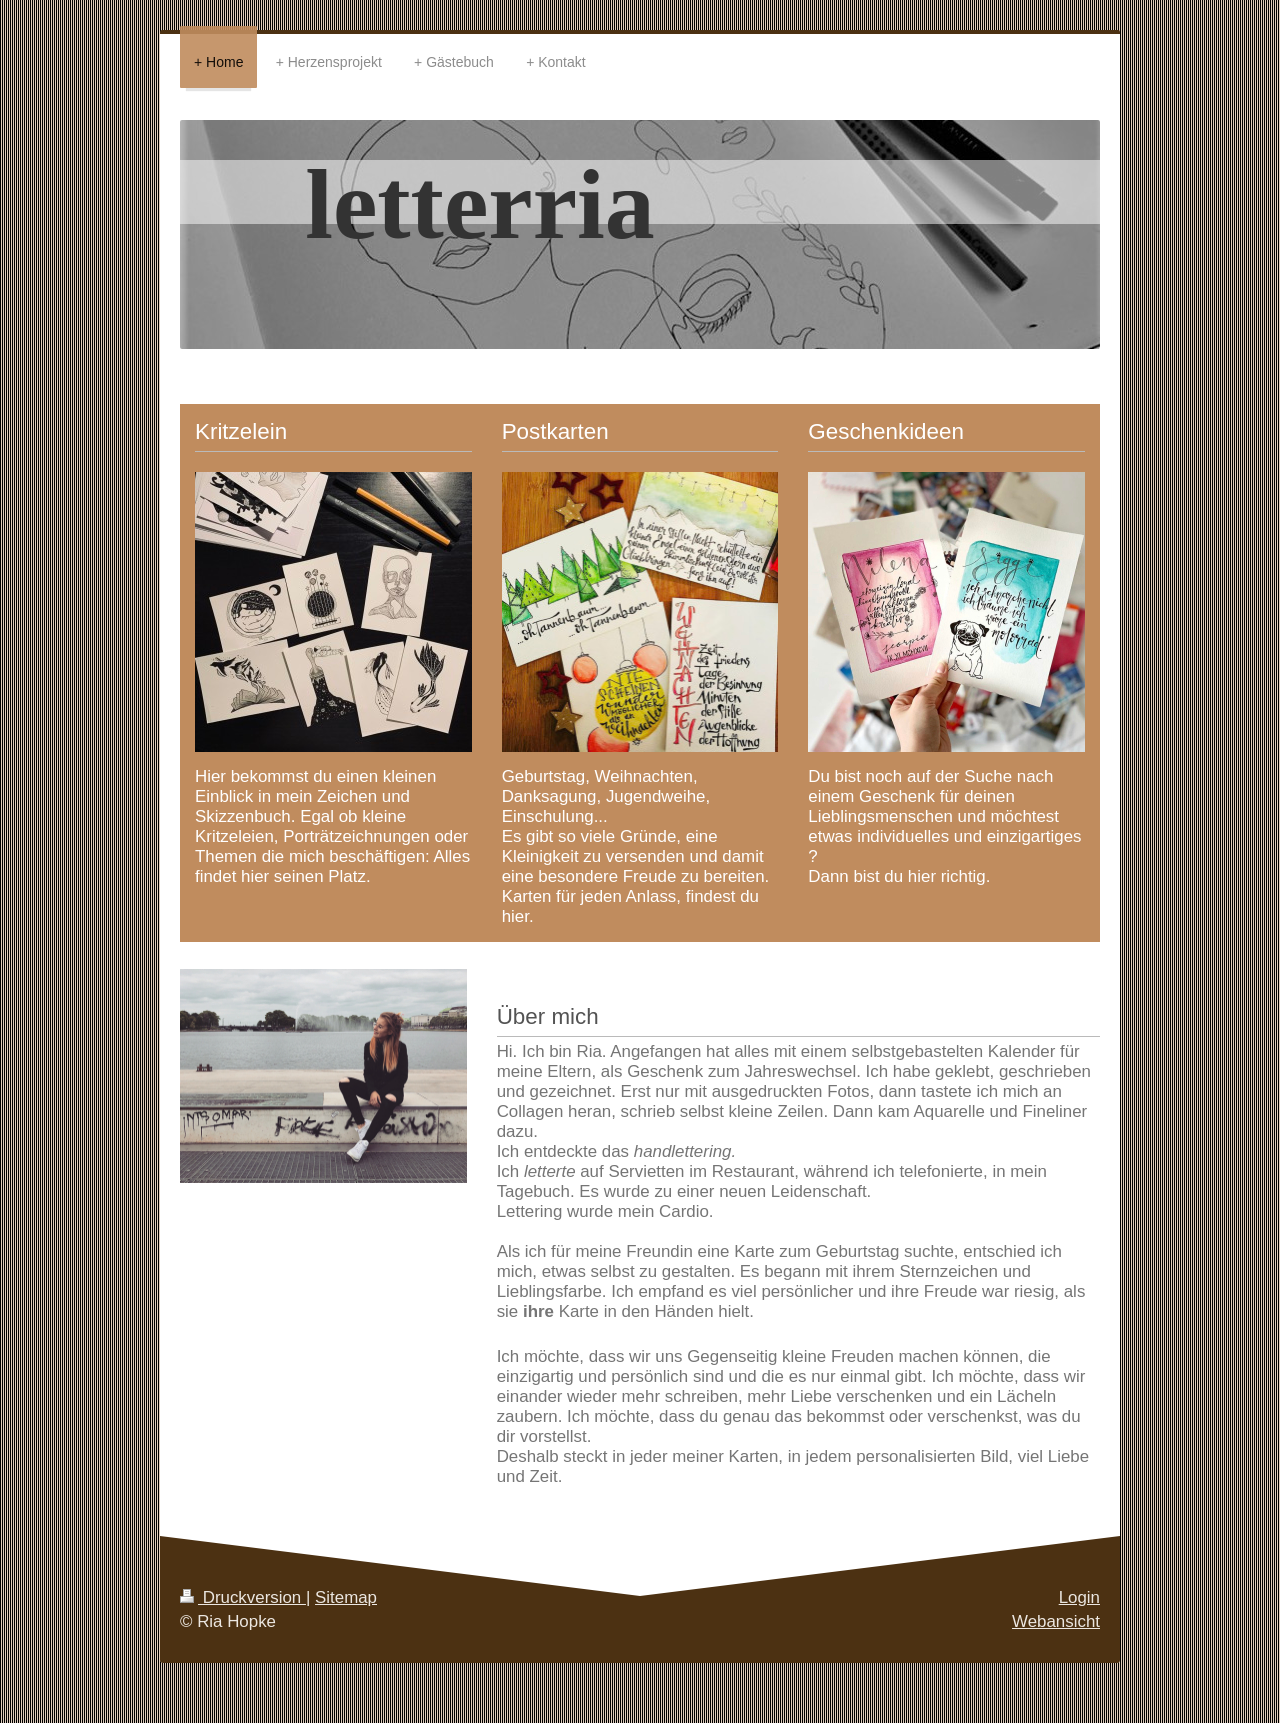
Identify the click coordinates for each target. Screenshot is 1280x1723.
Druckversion (243, 1597)
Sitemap (346, 1597)
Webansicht (1056, 1621)
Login (1079, 1597)
